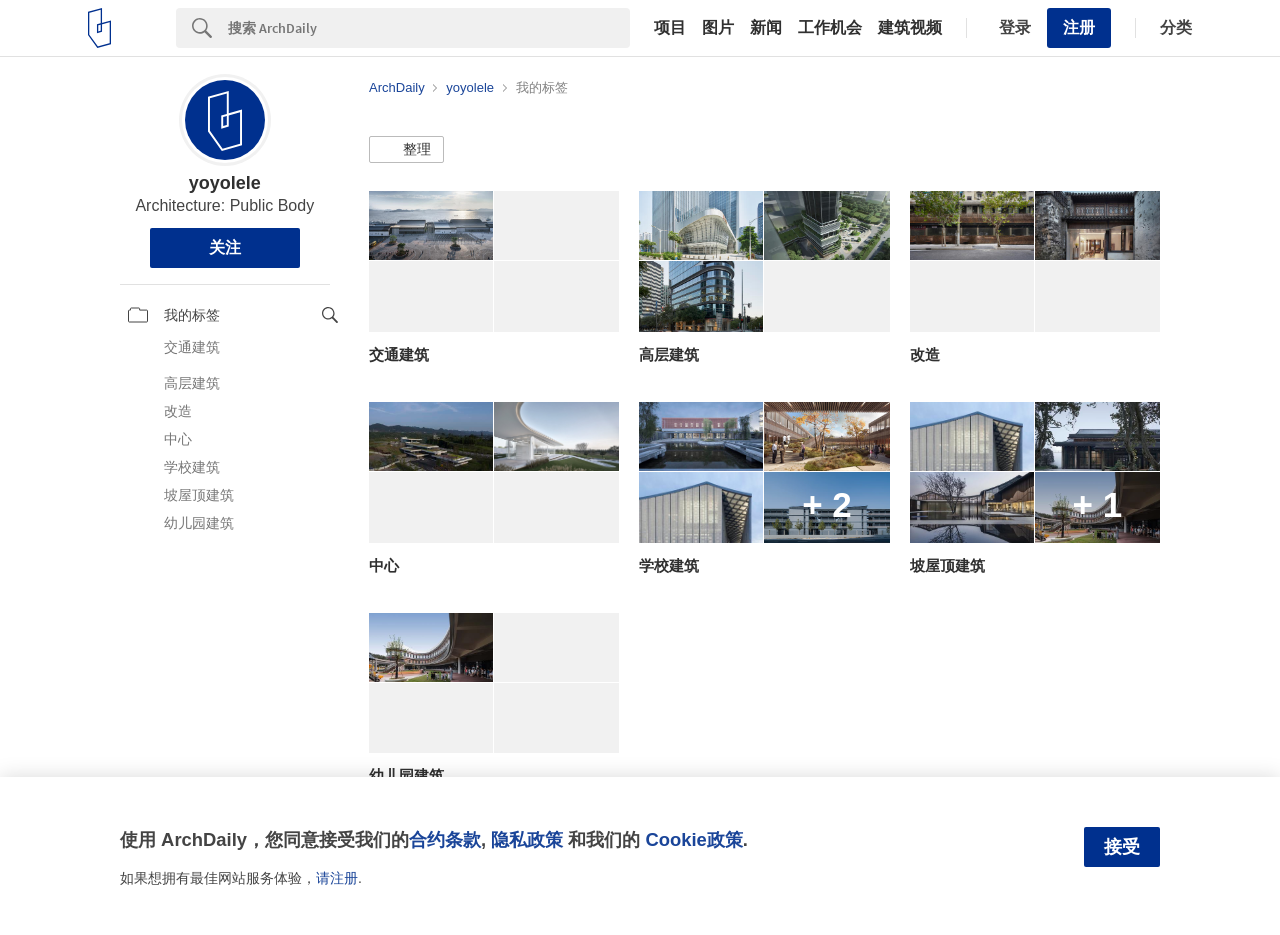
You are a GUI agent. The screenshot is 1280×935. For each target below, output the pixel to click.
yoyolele (225, 183)
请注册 (337, 878)
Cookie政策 (693, 839)
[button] (406, 150)
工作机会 (830, 28)
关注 (225, 247)
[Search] (429, 28)
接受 (1122, 847)
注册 (1079, 27)
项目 (670, 28)
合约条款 (445, 839)
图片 (718, 28)
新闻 (766, 28)
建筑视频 (910, 28)
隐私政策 (527, 839)
